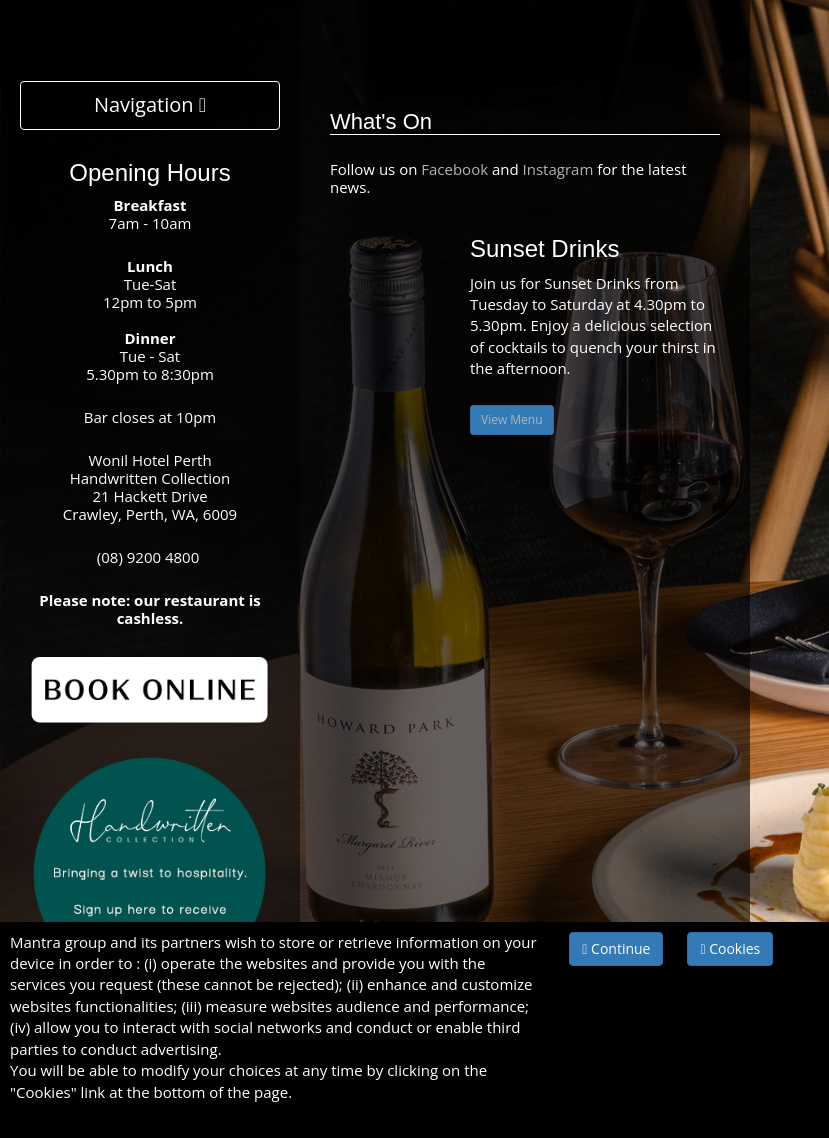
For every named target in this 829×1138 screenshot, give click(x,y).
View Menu (512, 419)
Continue (616, 948)
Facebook (456, 169)
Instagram (558, 169)
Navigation (150, 104)
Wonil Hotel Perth (149, 460)
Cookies (730, 948)
